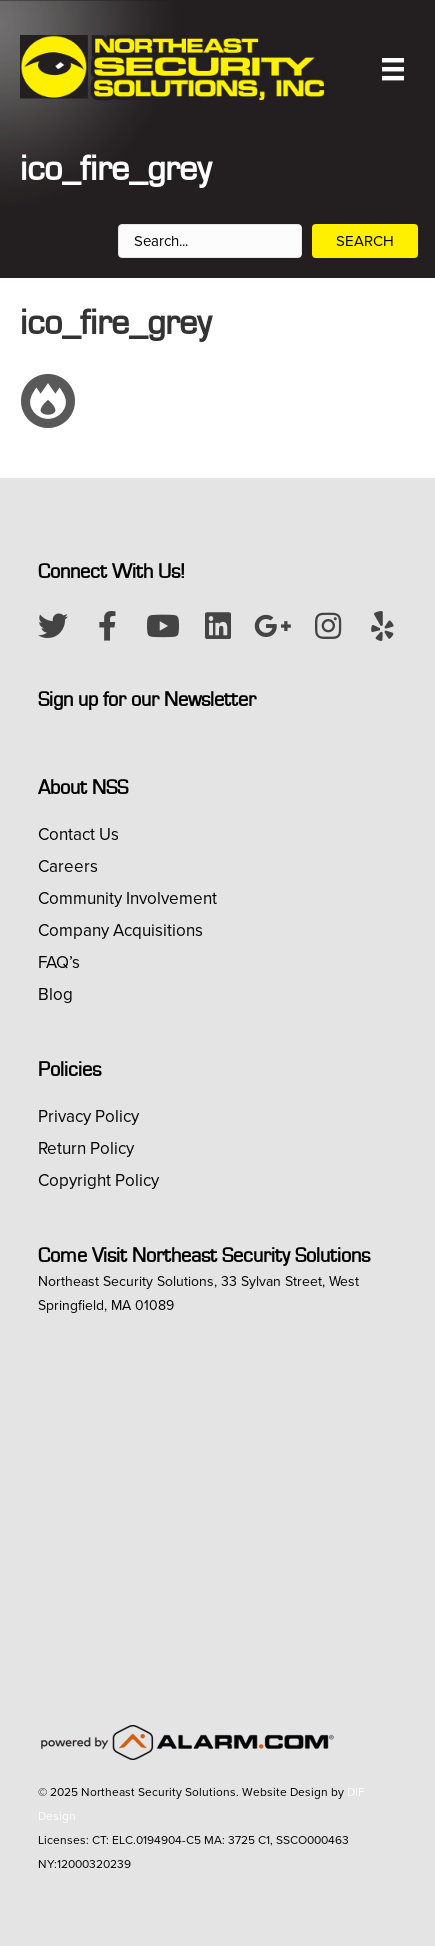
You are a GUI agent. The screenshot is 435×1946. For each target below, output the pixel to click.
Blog (55, 994)
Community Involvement (127, 898)
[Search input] (210, 241)
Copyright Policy (98, 1180)
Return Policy (86, 1148)
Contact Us (78, 834)
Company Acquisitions (120, 930)
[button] (53, 626)
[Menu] (393, 69)
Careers (68, 866)
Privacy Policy (88, 1116)
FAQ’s (59, 962)
